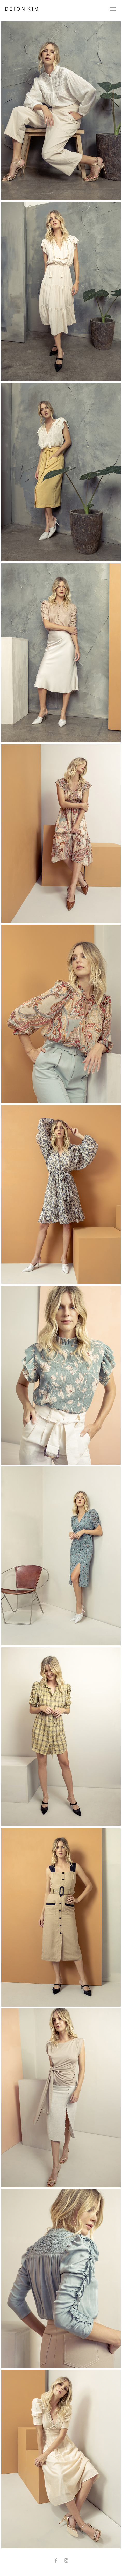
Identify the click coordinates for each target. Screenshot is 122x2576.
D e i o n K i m (21, 9)
